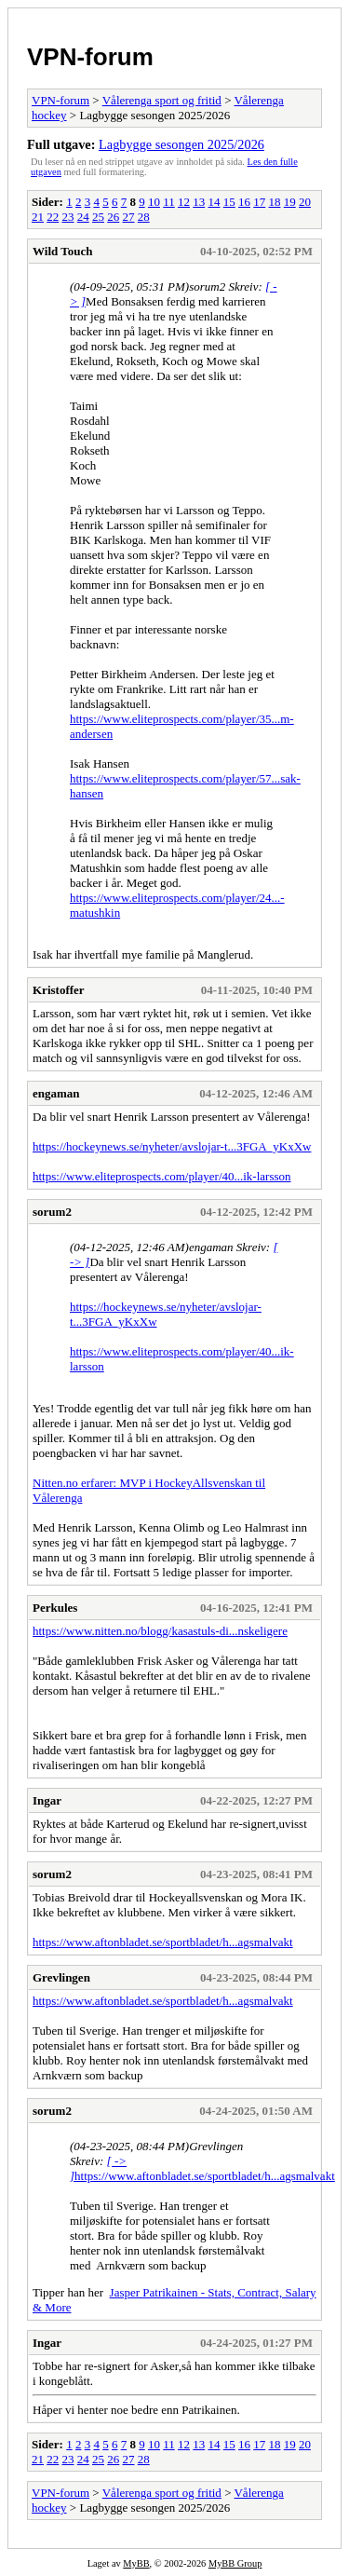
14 (214, 202)
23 (68, 217)
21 (38, 217)
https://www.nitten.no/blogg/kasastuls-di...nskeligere (160, 1631)
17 (259, 202)
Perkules (55, 1608)
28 (144, 217)
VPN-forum (90, 57)
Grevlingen (61, 1977)
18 (274, 202)
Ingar (47, 1800)
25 (98, 217)
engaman (56, 1093)
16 (244, 202)
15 (229, 202)
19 (290, 202)
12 (184, 202)
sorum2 (52, 1212)
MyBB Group (235, 2563)
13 (199, 202)
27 (129, 217)
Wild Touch (62, 251)
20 (305, 202)
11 (169, 202)
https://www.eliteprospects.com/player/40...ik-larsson (162, 1176)
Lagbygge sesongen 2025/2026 (181, 144)
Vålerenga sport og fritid (161, 100)
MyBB (136, 2563)
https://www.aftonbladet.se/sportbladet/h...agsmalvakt (163, 1942)
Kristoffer (59, 990)
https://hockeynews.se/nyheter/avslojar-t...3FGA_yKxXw (172, 1146)
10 (154, 202)
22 (53, 217)
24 (83, 217)
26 (113, 217)
